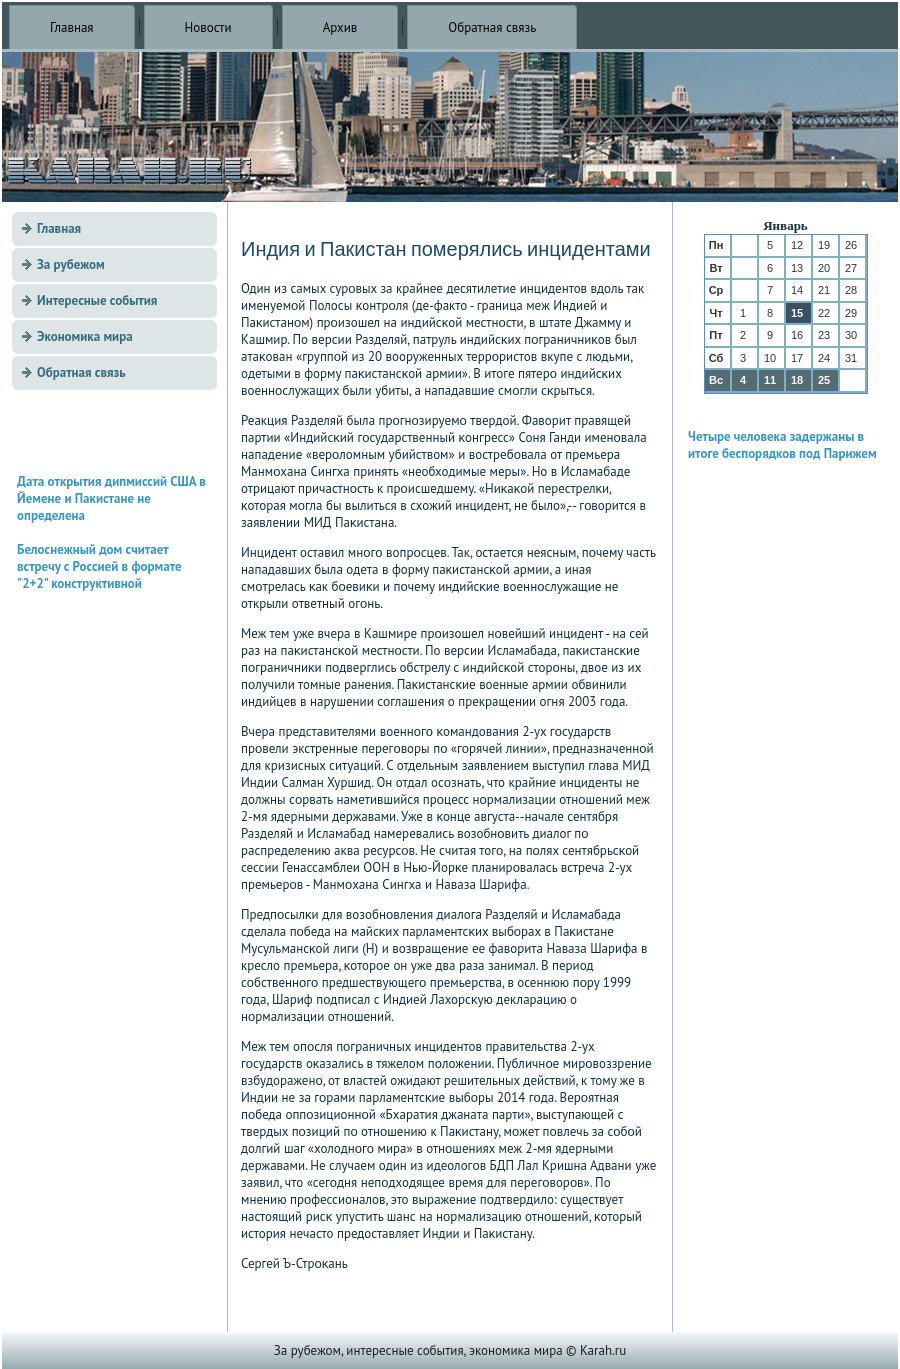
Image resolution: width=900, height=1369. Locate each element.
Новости (208, 27)
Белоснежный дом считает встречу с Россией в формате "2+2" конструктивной (99, 566)
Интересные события (97, 300)
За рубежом (71, 264)
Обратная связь (492, 27)
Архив (340, 27)
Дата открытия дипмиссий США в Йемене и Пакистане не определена (111, 498)
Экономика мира (85, 336)
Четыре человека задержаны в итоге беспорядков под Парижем (782, 445)
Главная (72, 27)
